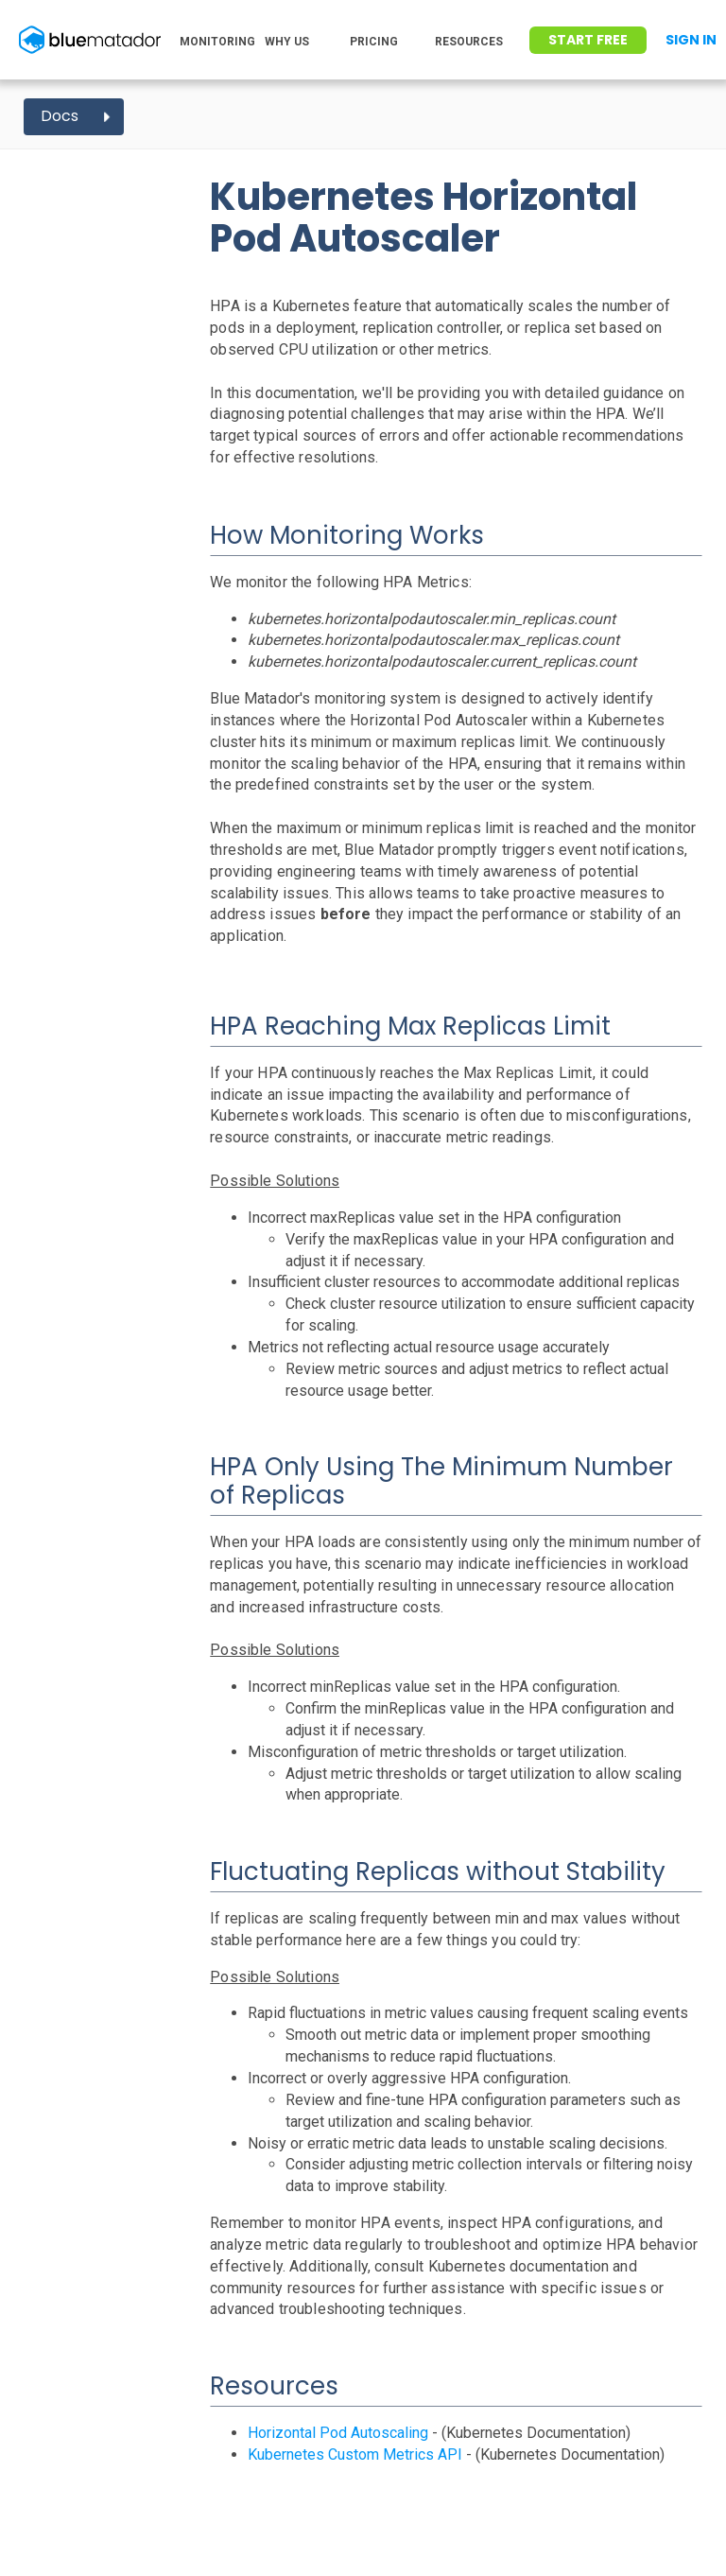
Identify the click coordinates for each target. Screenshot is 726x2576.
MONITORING (217, 41)
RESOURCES (469, 41)
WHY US (287, 41)
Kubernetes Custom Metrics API (355, 2454)
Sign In (691, 39)
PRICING (374, 41)
